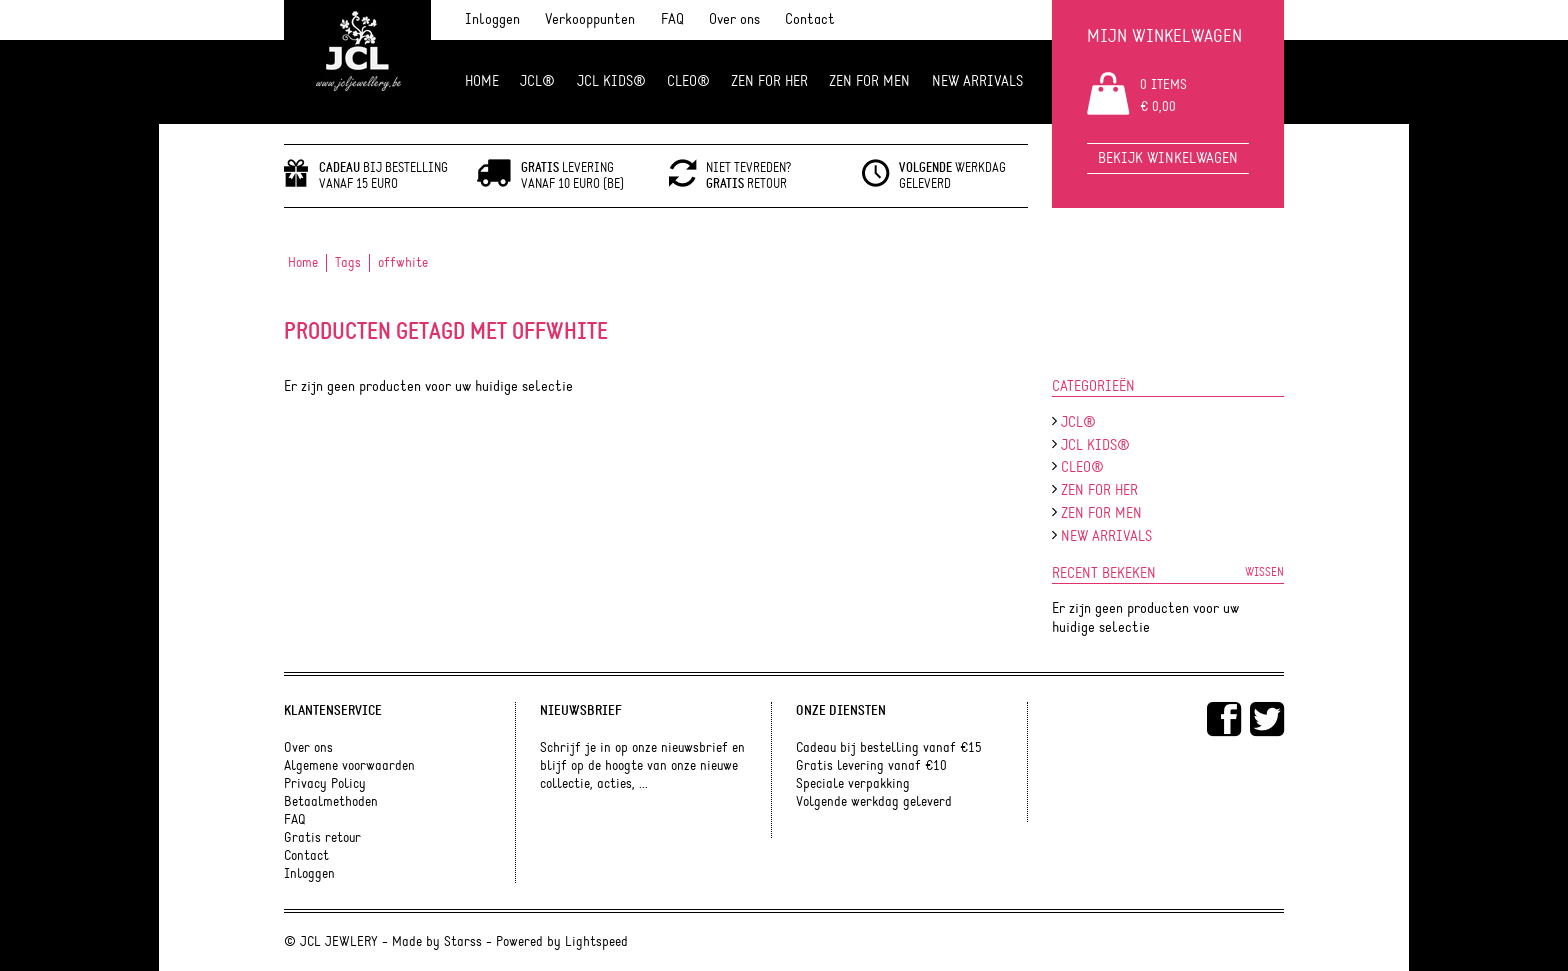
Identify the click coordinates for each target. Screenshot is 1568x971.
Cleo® (688, 81)
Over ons (734, 19)
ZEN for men (869, 81)
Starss (463, 942)
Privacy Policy (325, 784)
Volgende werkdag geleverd (874, 802)
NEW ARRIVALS (977, 81)
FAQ (672, 19)
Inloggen (492, 19)
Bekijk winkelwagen (1168, 158)
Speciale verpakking (853, 784)
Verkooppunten (590, 19)
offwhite (403, 263)
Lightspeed (596, 942)
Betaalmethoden (331, 802)
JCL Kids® (611, 81)
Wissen (1264, 572)
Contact (810, 19)
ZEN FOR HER (769, 81)
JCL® (537, 81)
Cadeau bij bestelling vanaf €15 (889, 748)
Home (482, 81)
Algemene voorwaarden (349, 766)
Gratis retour (322, 838)
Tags (348, 263)
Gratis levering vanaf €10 (871, 766)
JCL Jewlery (357, 62)
